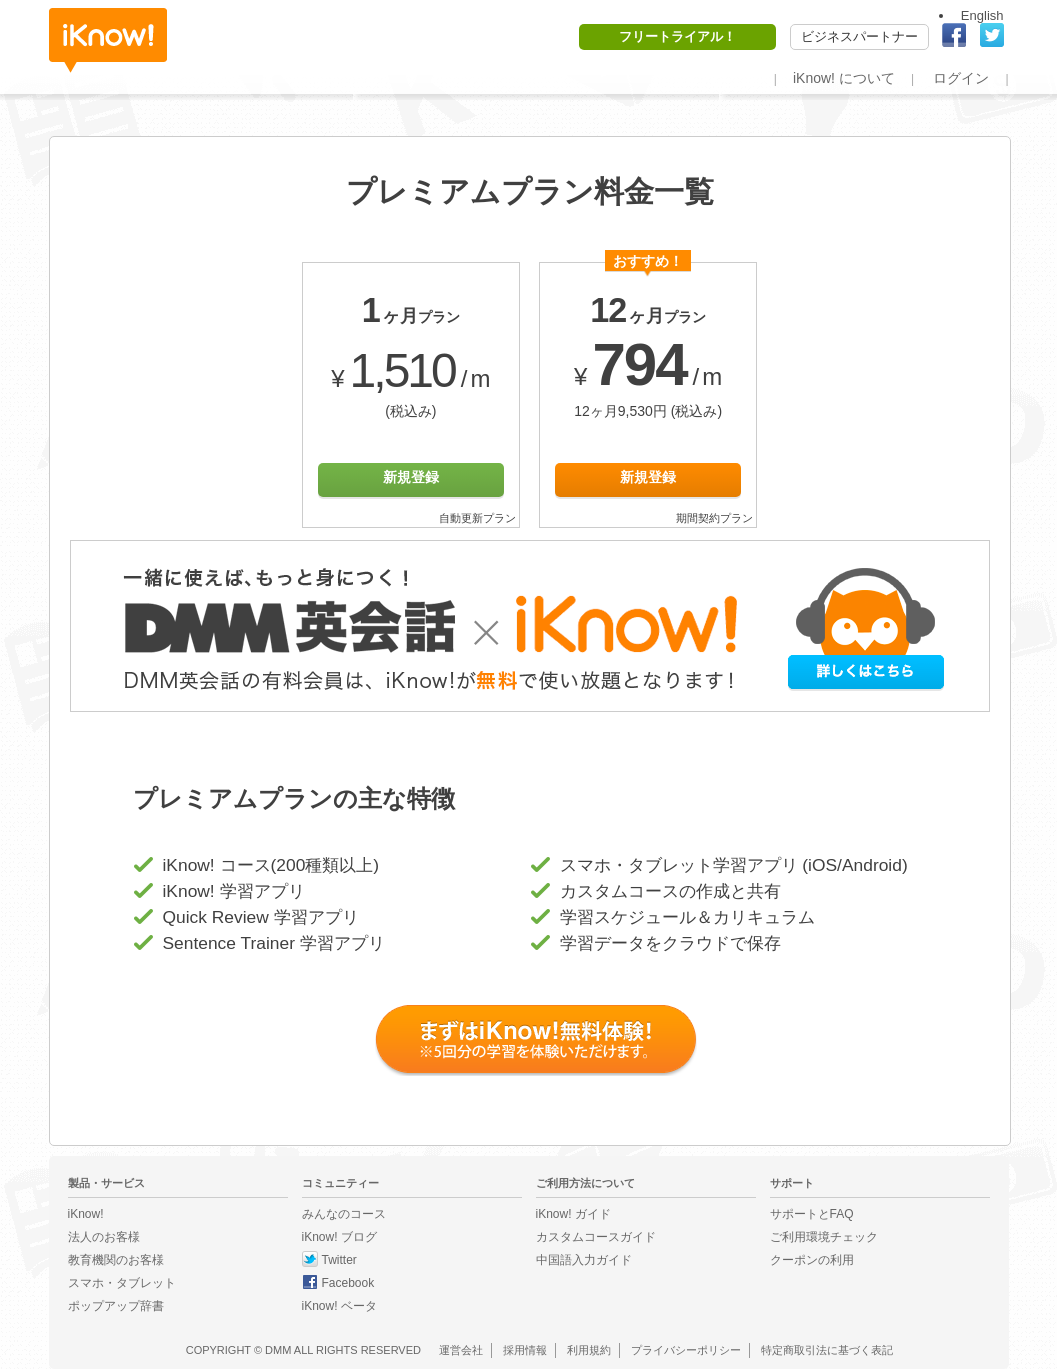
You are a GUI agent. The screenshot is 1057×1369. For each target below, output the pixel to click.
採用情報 (525, 1350)
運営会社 (461, 1350)
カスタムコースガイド (596, 1237)
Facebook (348, 1283)
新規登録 (411, 477)
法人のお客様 (104, 1237)
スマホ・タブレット (122, 1283)
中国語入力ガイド (584, 1260)
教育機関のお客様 (116, 1260)
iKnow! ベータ (339, 1306)
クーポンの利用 (812, 1260)
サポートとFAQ (812, 1214)
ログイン (961, 78)
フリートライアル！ (677, 36)
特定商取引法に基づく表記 (827, 1350)
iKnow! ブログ (339, 1237)
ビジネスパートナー (859, 36)
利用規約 (589, 1350)
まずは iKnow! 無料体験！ (537, 1041)
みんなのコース (344, 1214)
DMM (278, 1350)
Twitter (339, 1260)
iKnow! (108, 40)
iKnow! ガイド (573, 1214)
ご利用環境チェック (824, 1237)
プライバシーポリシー (686, 1350)
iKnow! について (844, 78)
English (982, 15)
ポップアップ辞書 (116, 1306)
